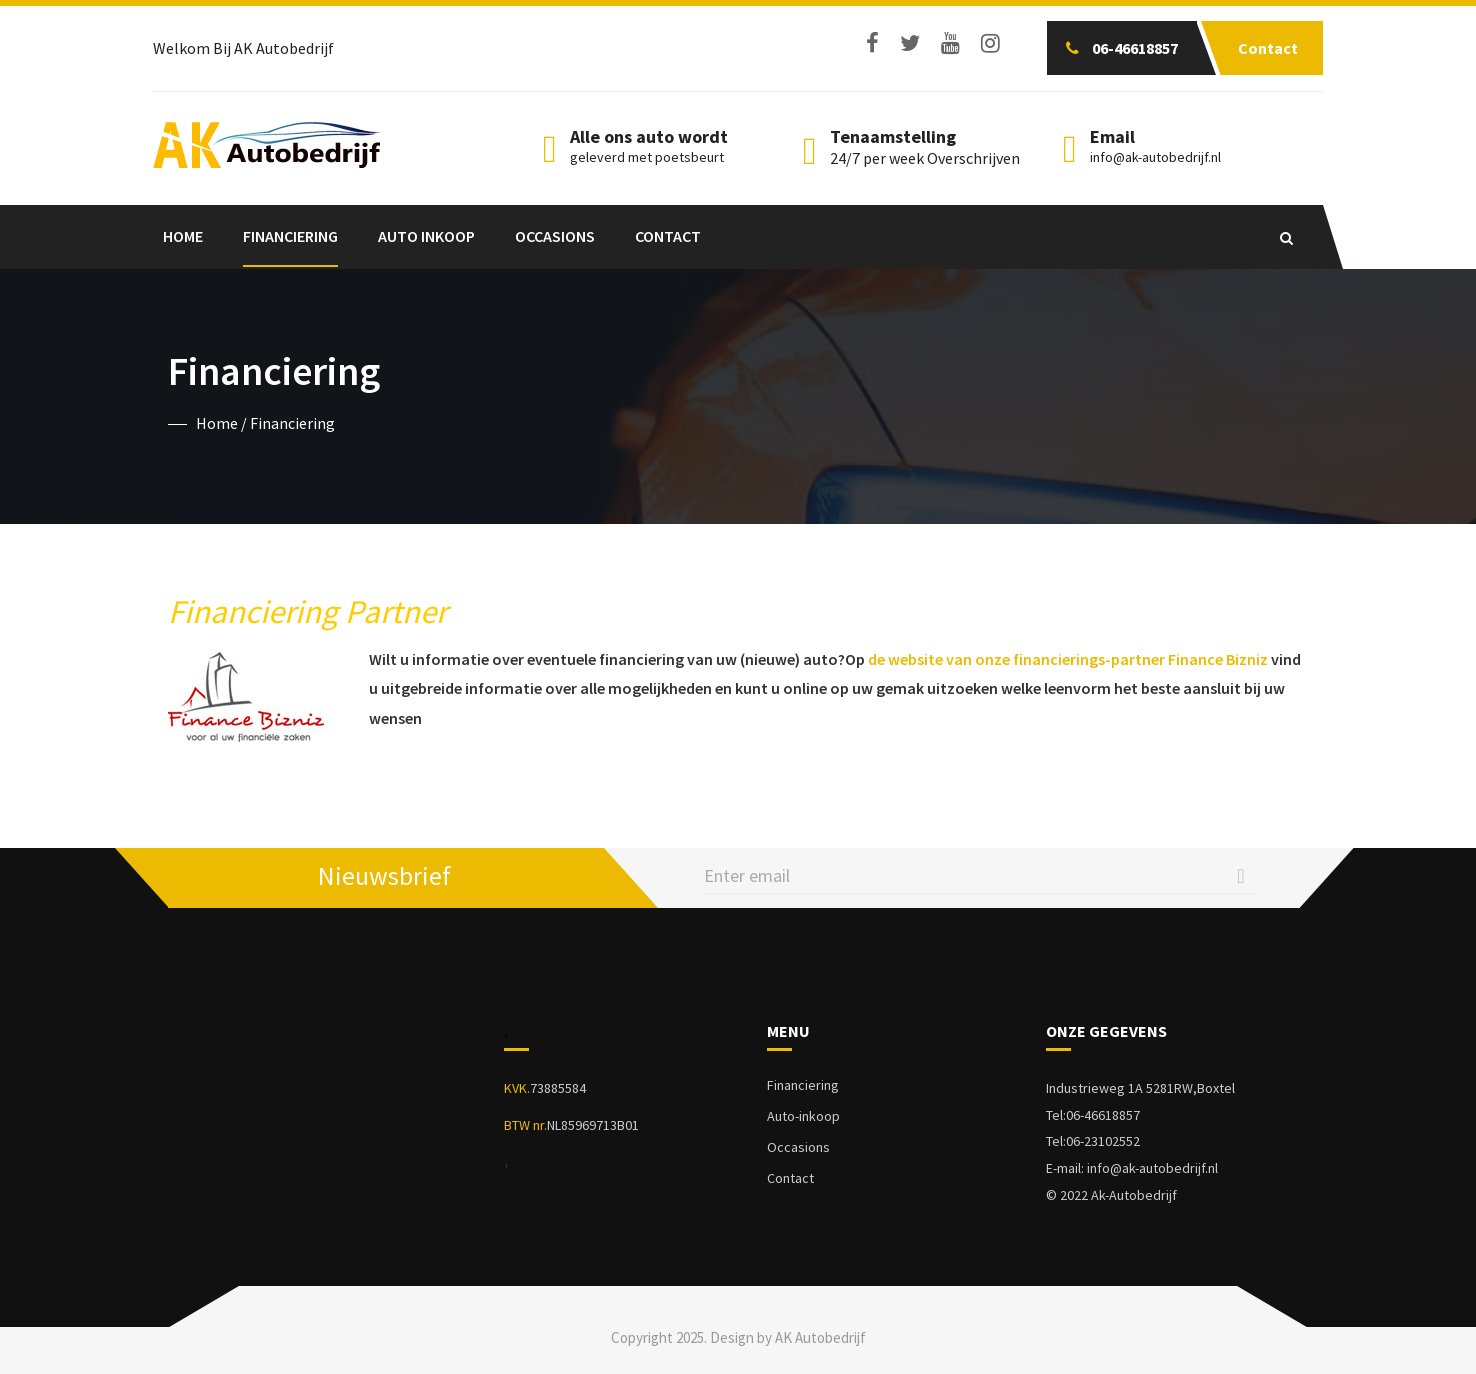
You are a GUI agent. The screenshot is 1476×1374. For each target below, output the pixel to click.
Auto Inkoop (426, 236)
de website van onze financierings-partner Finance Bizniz (1068, 659)
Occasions (555, 236)
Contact (668, 236)
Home (183, 236)
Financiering (290, 236)
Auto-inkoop (803, 1116)
